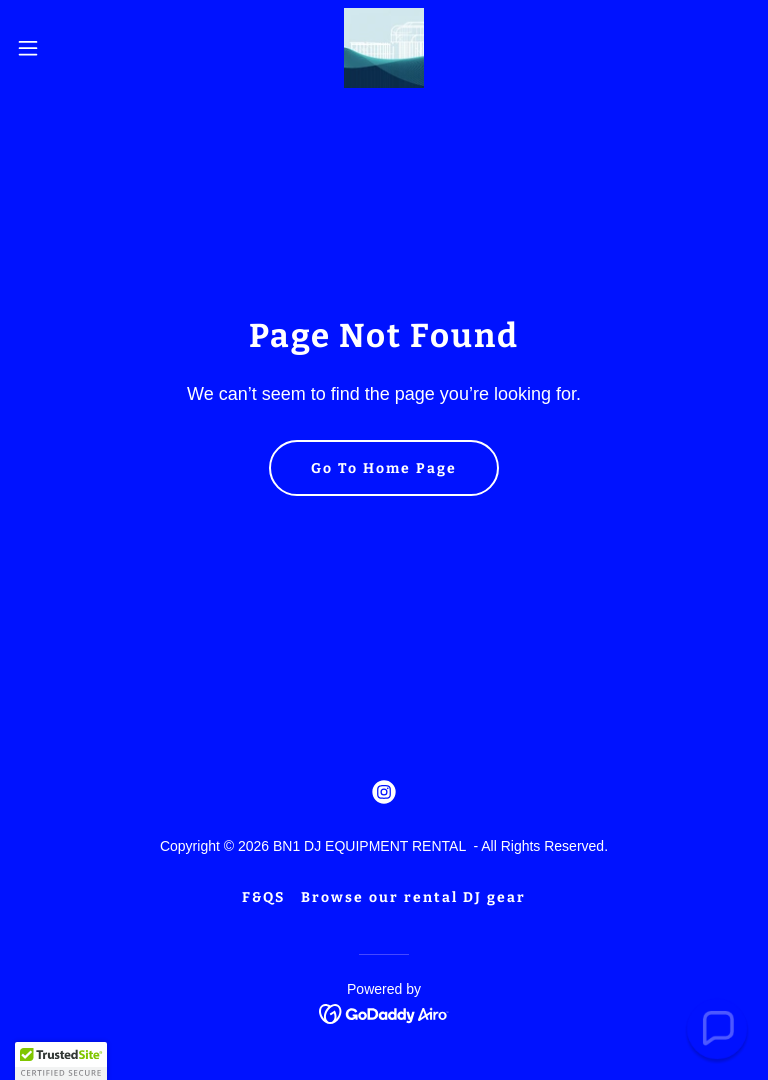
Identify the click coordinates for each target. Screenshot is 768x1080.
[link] (384, 48)
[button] (64, 48)
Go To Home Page (384, 468)
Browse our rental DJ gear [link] (413, 897)
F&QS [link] (263, 897)
